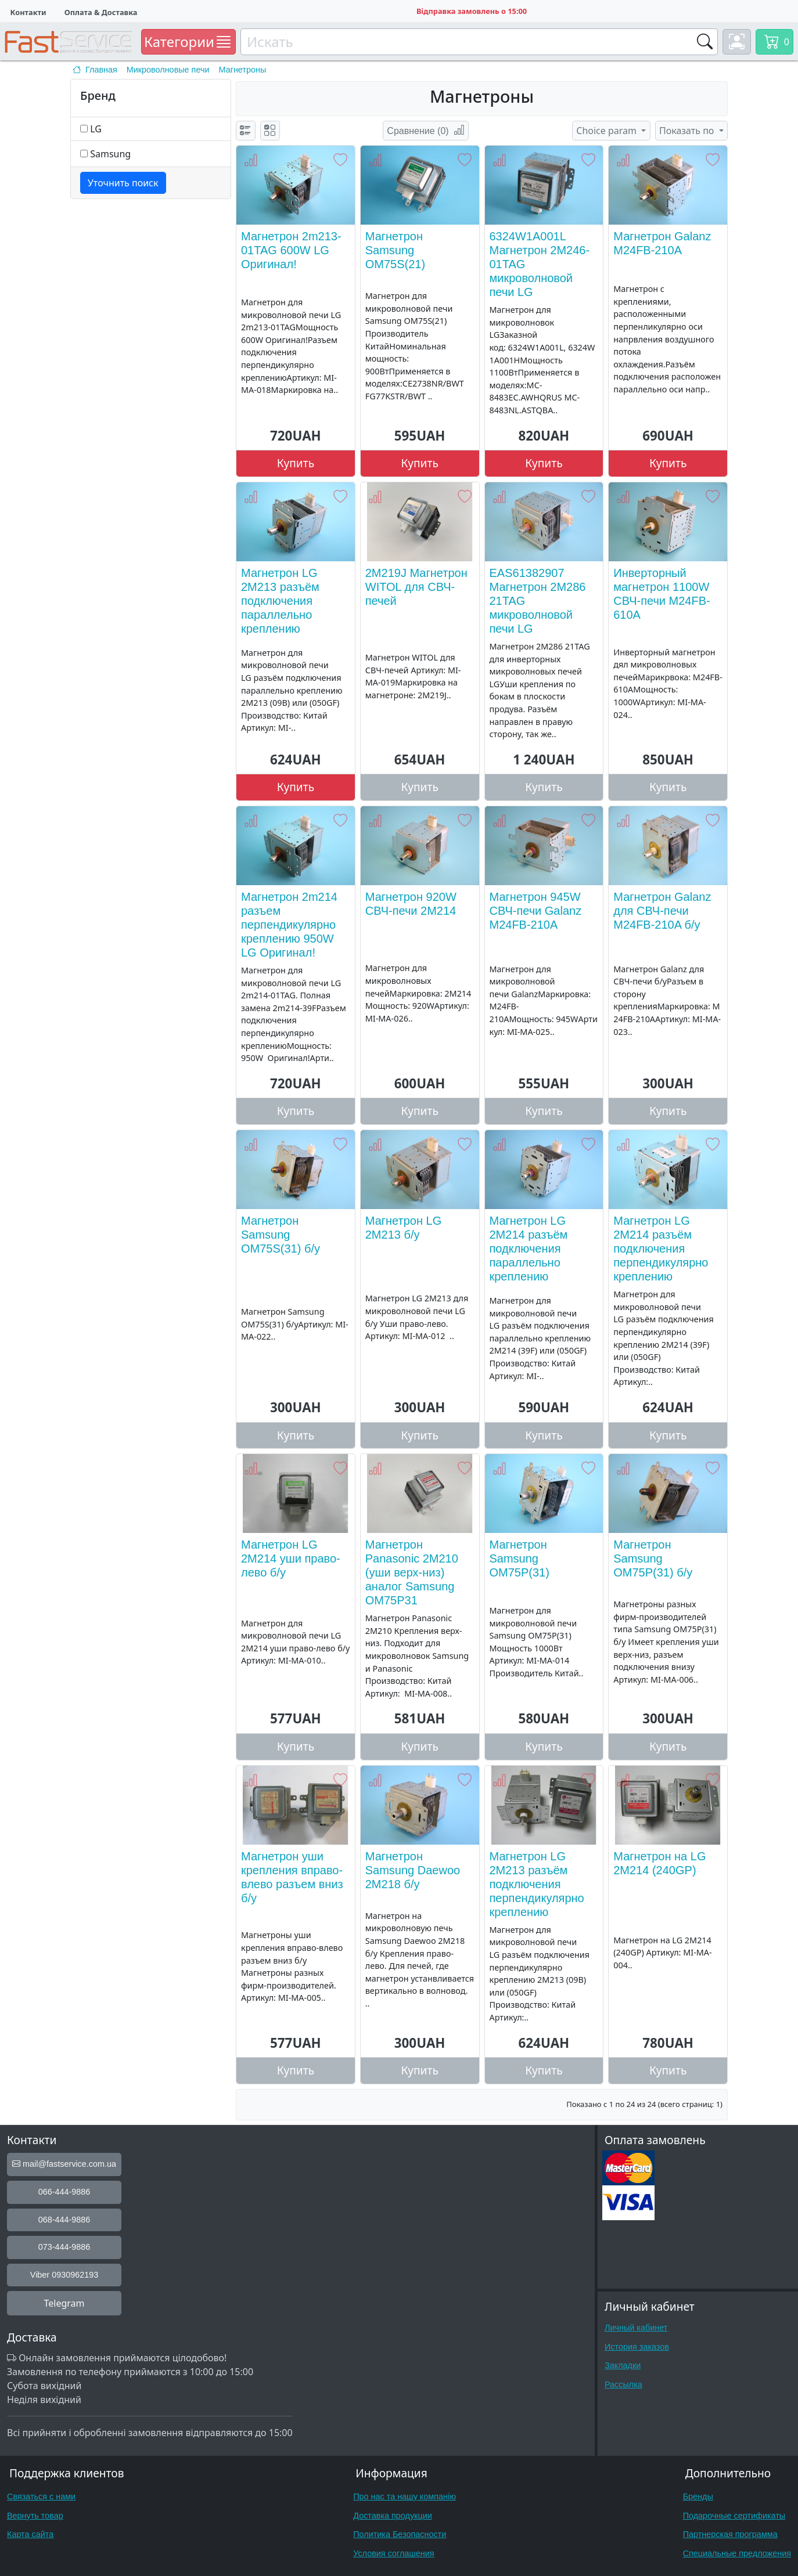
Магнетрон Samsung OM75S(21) (395, 250)
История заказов (637, 2346)
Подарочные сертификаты (734, 2515)
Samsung (110, 153)
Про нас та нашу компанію (404, 2496)
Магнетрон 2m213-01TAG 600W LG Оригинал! (291, 250)
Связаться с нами (41, 2496)
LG (96, 128)
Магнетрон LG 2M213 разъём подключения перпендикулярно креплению (537, 1884)
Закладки (623, 2365)
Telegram (64, 2303)
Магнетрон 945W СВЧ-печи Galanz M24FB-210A (536, 910)
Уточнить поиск (123, 182)
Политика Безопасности (399, 2534)
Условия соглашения (393, 2553)
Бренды (698, 2496)
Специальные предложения (737, 2553)
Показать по (688, 130)
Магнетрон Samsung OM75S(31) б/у (280, 1234)
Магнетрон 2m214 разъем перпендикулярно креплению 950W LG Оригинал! (289, 924)
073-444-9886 (64, 2247)
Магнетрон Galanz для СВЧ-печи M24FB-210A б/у (662, 910)
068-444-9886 (64, 2219)
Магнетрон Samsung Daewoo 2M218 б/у (412, 1870)
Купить (296, 463)
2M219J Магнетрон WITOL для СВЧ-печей (416, 587)
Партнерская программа (730, 2534)
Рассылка (623, 2384)
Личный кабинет (636, 2327)
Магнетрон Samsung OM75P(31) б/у (652, 1558)
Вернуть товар (35, 2515)
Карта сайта (30, 2534)
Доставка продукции (392, 2515)
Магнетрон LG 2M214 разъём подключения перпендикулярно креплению (660, 1248)
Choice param (607, 130)
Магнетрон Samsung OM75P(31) (519, 1558)
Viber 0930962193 (64, 2274)
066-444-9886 (64, 2191)
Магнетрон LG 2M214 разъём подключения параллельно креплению (529, 1248)
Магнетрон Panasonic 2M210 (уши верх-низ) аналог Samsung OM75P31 (411, 1572)
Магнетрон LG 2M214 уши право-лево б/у (290, 1558)
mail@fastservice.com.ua (64, 2164)
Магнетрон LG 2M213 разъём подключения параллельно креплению (280, 601)
